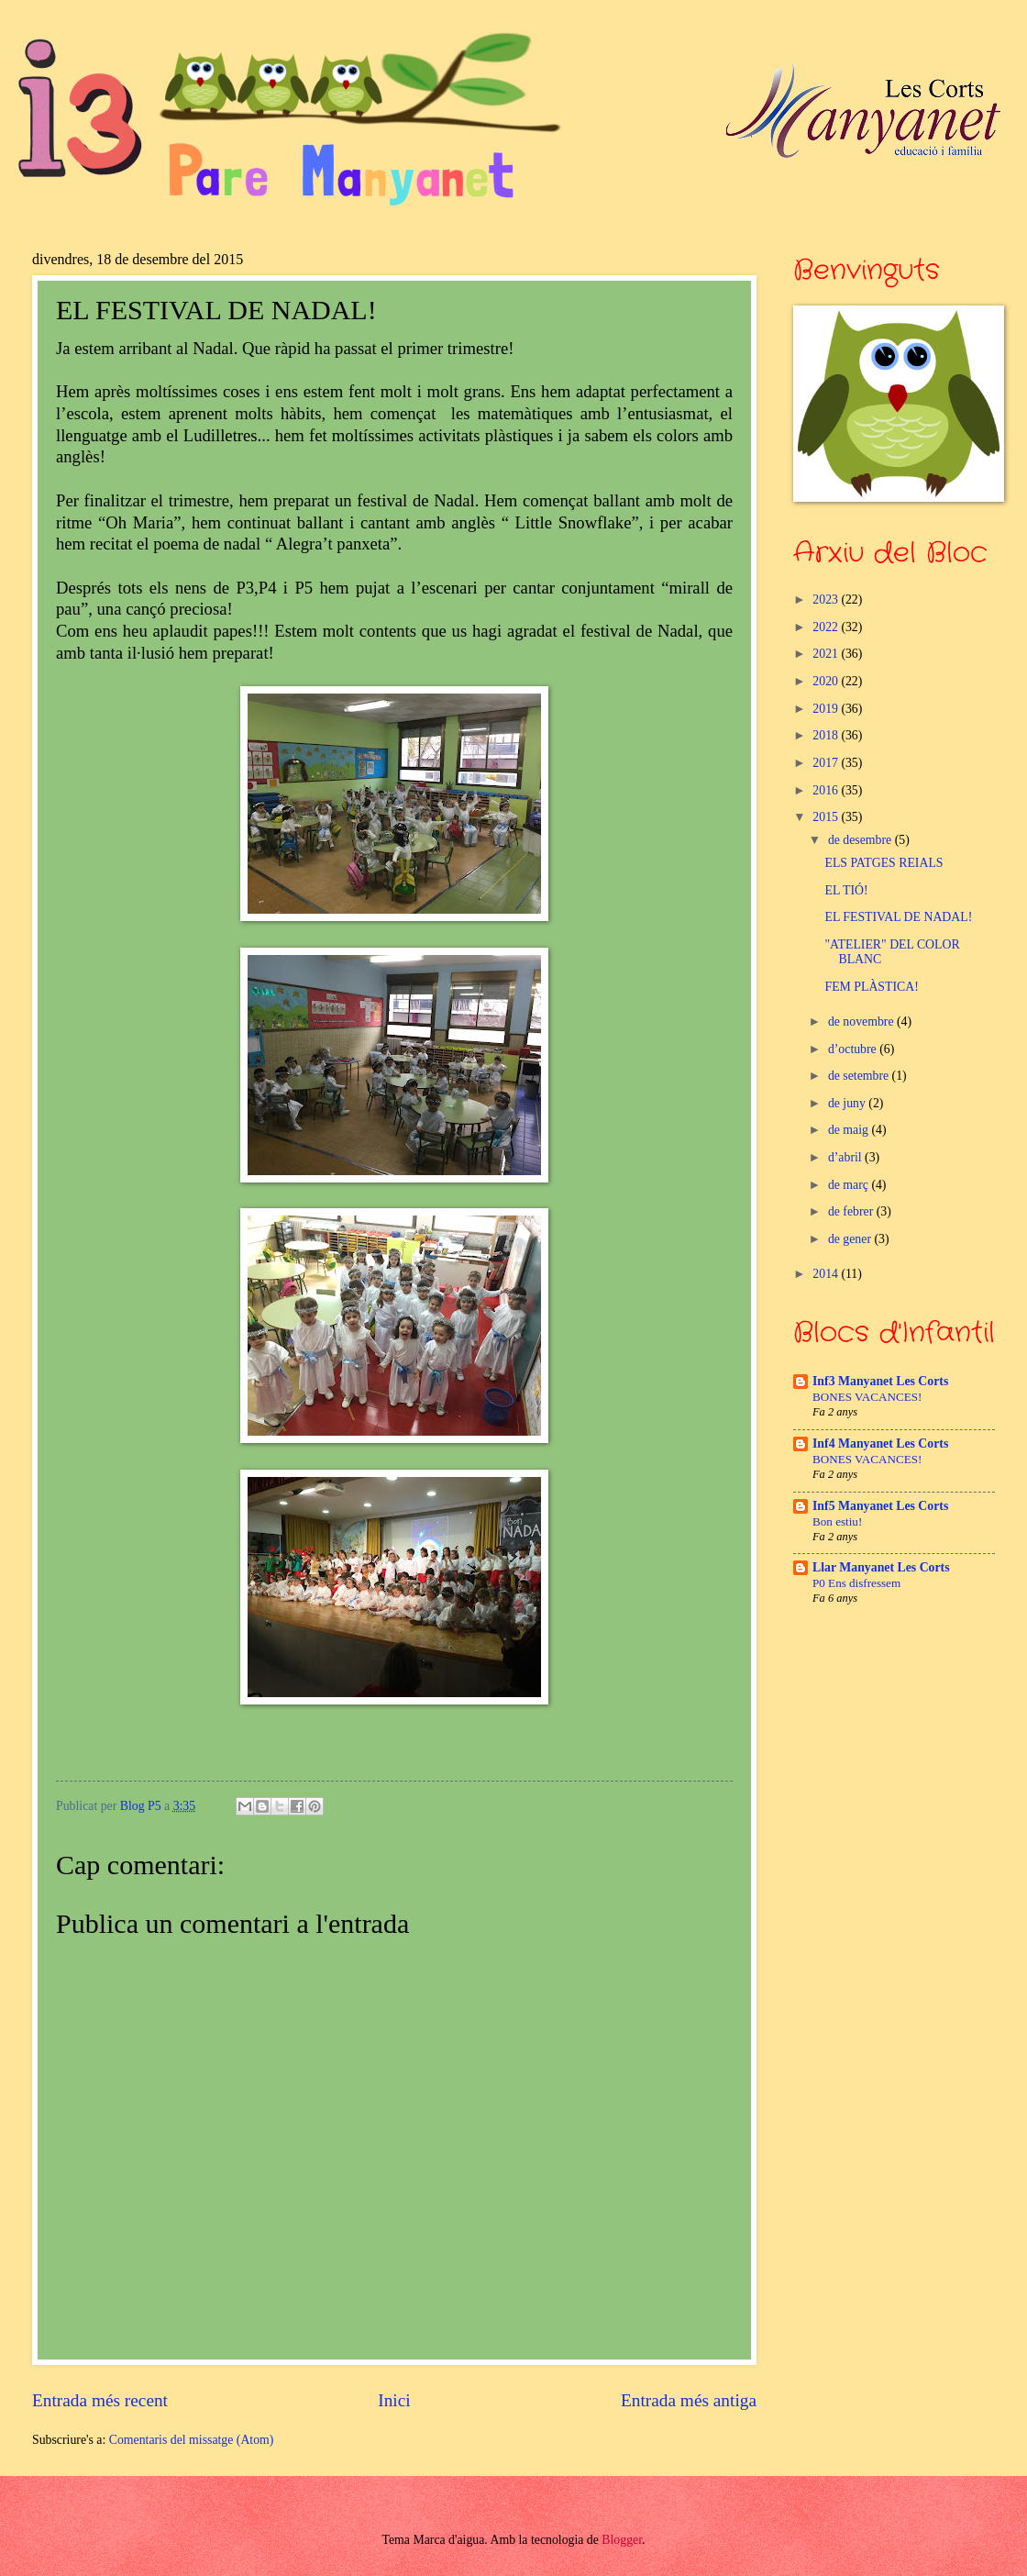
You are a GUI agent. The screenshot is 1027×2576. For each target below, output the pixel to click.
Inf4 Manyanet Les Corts (880, 1443)
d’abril (846, 1157)
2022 (826, 627)
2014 (826, 1274)
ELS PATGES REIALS (883, 863)
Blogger (622, 2540)
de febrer (852, 1211)
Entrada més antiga (688, 2400)
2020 (826, 681)
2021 (826, 654)
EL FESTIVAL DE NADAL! (898, 917)
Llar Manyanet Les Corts (881, 1567)
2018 (826, 735)
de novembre (862, 1021)
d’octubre (853, 1049)
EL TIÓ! (845, 890)
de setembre (860, 1076)
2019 (826, 709)
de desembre (861, 840)
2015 (826, 817)
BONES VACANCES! (867, 1397)
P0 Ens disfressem (856, 1583)
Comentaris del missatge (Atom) (191, 2440)
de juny (848, 1103)
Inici (394, 2400)
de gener (851, 1239)
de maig (850, 1130)
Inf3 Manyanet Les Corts (880, 1381)
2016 (826, 790)
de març (850, 1185)
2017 (826, 763)
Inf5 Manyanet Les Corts (880, 1506)
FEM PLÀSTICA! (871, 987)
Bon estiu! (837, 1521)
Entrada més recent (100, 2400)
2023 (826, 599)
